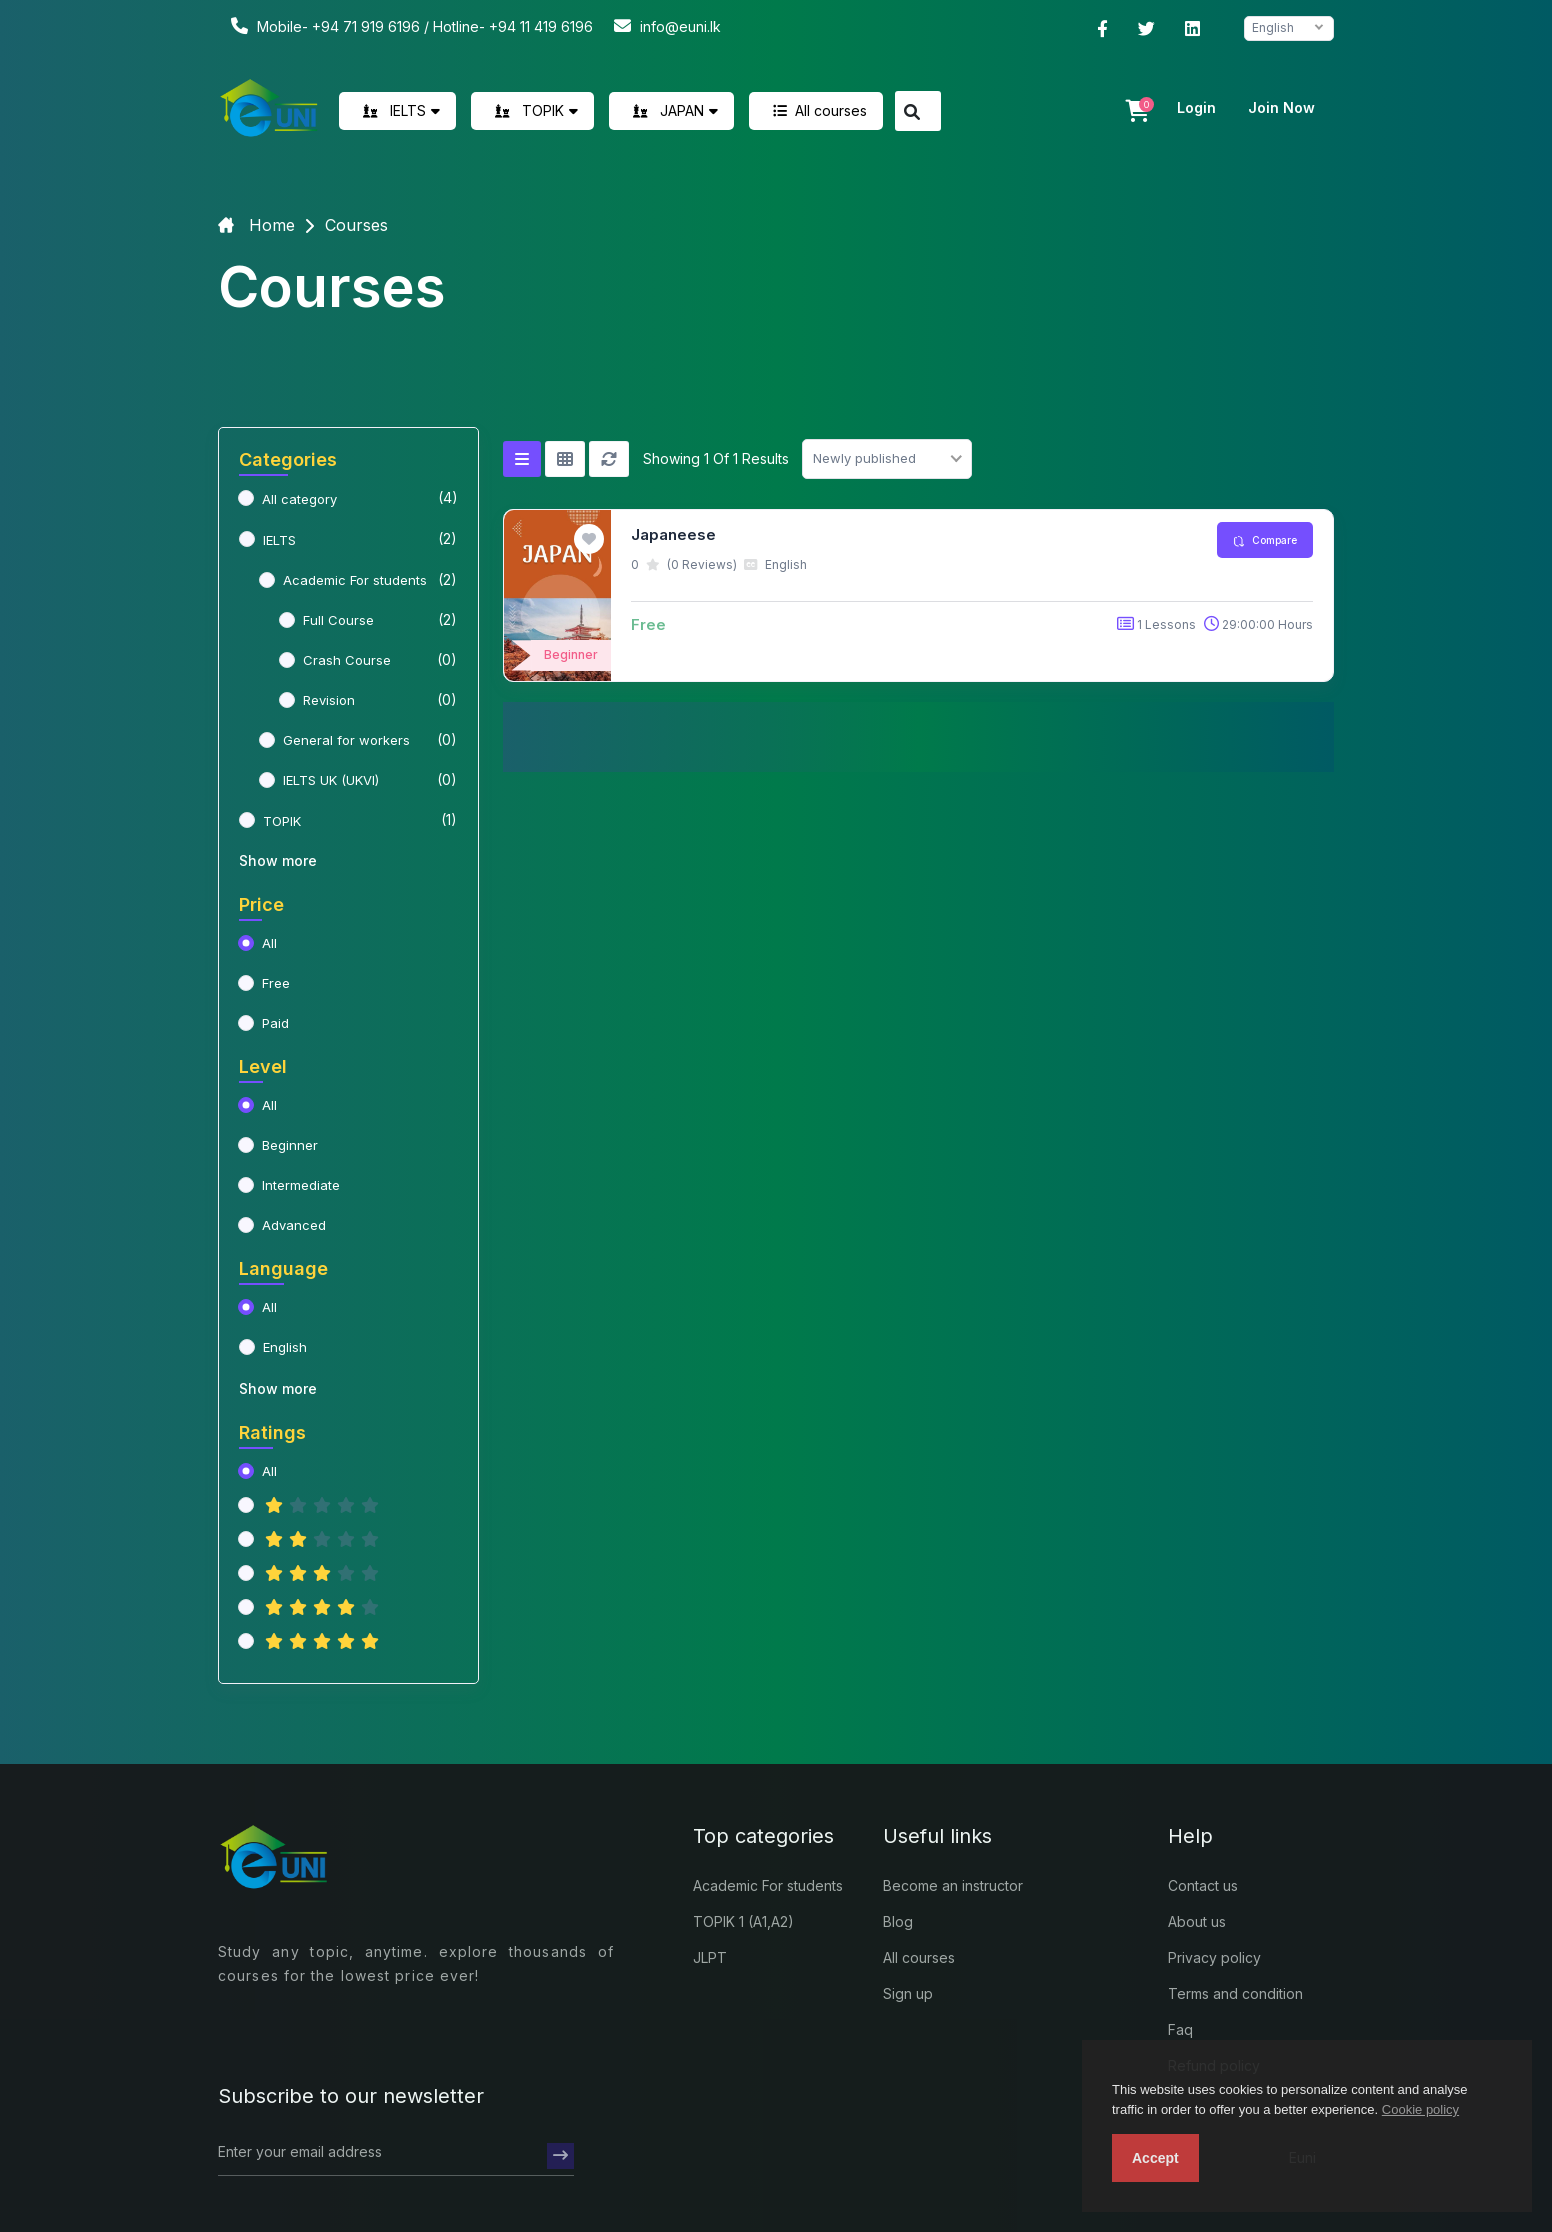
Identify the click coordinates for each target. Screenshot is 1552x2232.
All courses (816, 110)
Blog (898, 1921)
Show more (278, 860)
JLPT (710, 1957)
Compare (1265, 540)
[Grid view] (565, 459)
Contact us (1203, 1885)
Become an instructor (953, 1885)
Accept (1155, 2158)
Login (1196, 107)
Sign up (908, 1993)
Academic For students (768, 1885)
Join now (1281, 107)
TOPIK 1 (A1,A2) (743, 1921)
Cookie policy (1420, 2109)
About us (1197, 1921)
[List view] (522, 459)
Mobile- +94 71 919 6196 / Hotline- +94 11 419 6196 (409, 25)
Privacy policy (1214, 1957)
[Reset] (609, 459)
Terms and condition (1235, 1993)
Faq (1180, 2029)
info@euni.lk (665, 25)
